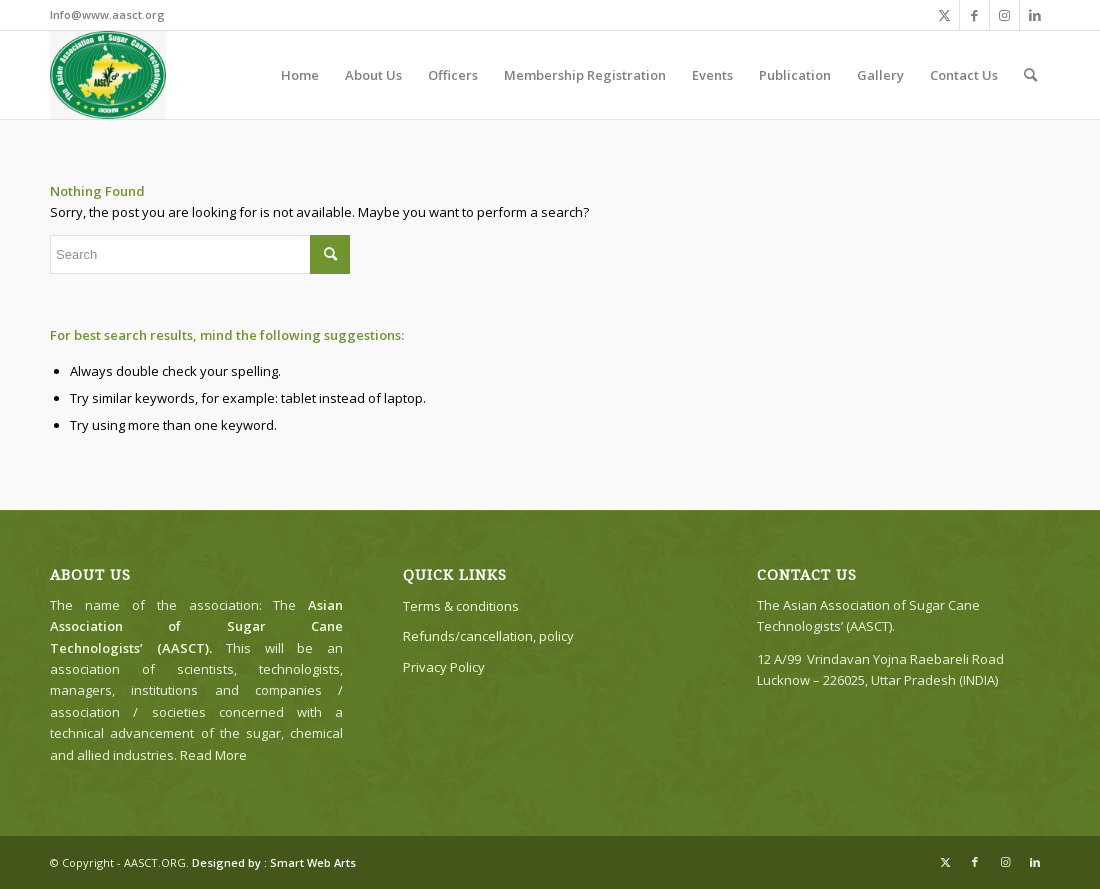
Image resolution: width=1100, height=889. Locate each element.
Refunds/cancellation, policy (488, 636)
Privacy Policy (444, 667)
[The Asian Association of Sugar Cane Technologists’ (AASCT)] (108, 75)
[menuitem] (300, 75)
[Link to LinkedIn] (1035, 15)
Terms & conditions (461, 606)
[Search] (1030, 75)
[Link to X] (944, 15)
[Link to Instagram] (1004, 15)
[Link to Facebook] (974, 15)
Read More (213, 755)
